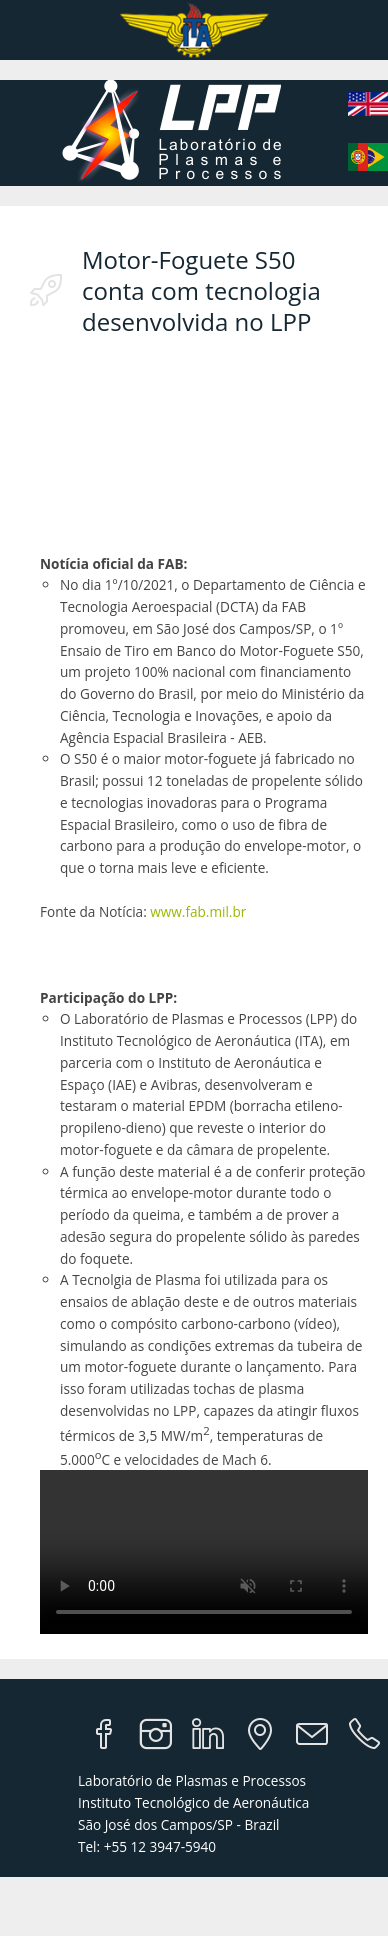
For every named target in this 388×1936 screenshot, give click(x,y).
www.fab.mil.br (198, 911)
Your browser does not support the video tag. (204, 1552)
